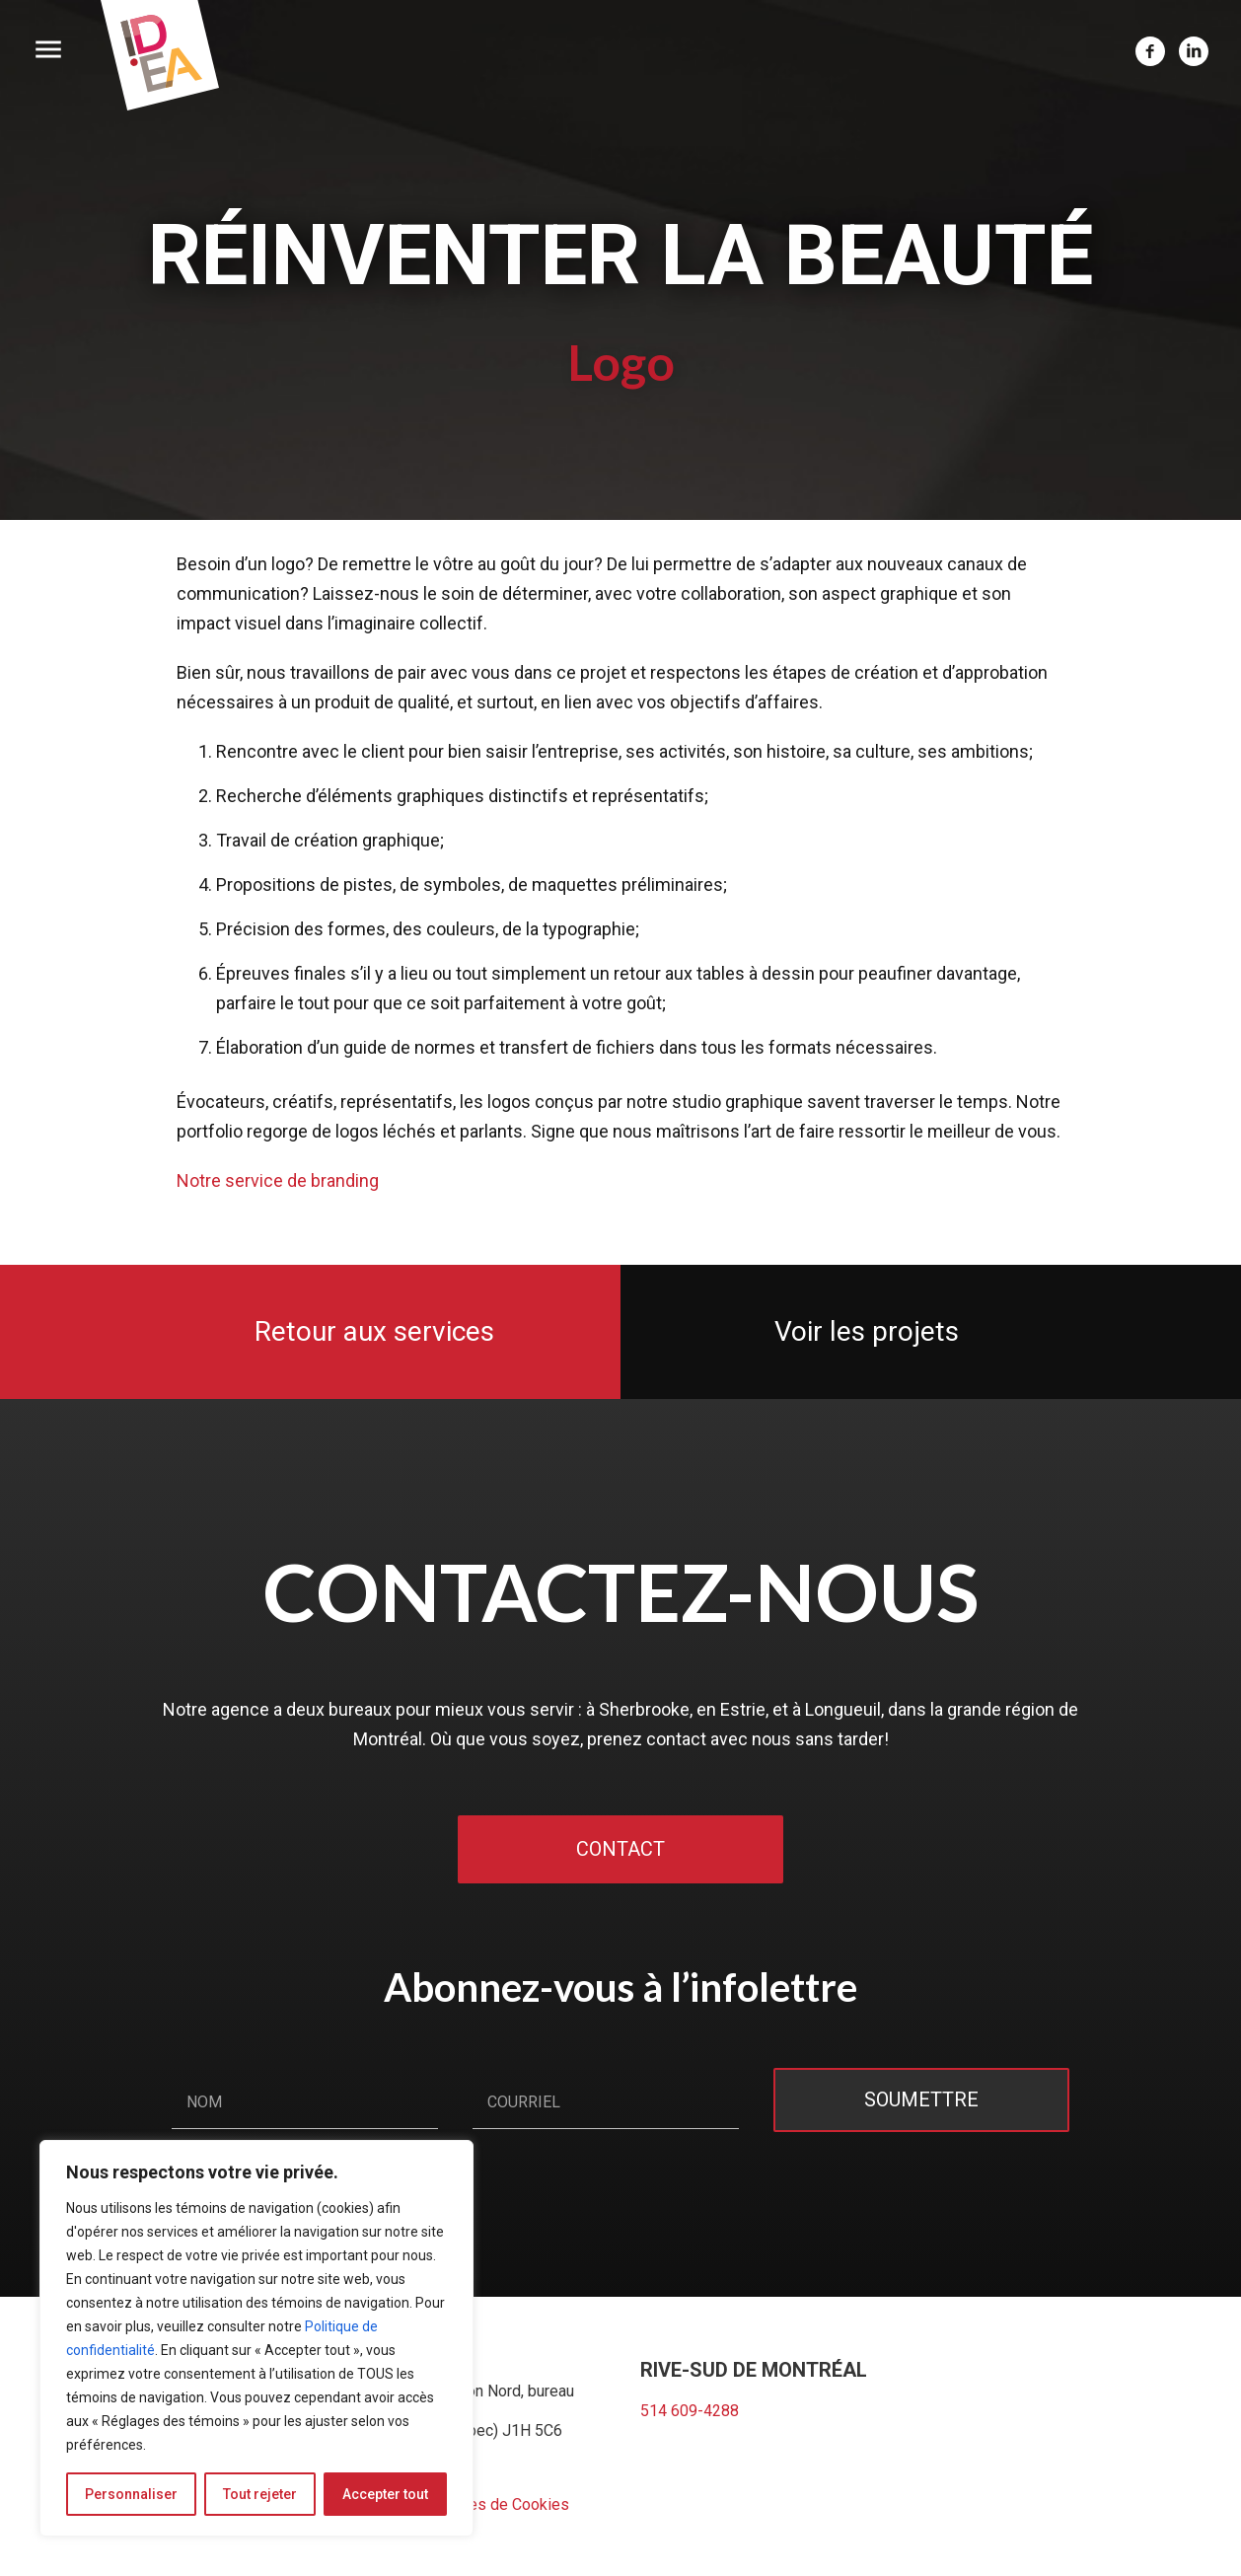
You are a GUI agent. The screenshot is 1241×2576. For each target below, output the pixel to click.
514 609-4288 (689, 2410)
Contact (620, 1849)
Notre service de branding (278, 1180)
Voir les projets (866, 1331)
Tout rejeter (260, 2494)
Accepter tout (385, 2494)
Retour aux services (374, 1331)
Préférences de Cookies (484, 2504)
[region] (256, 2338)
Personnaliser (131, 2494)
